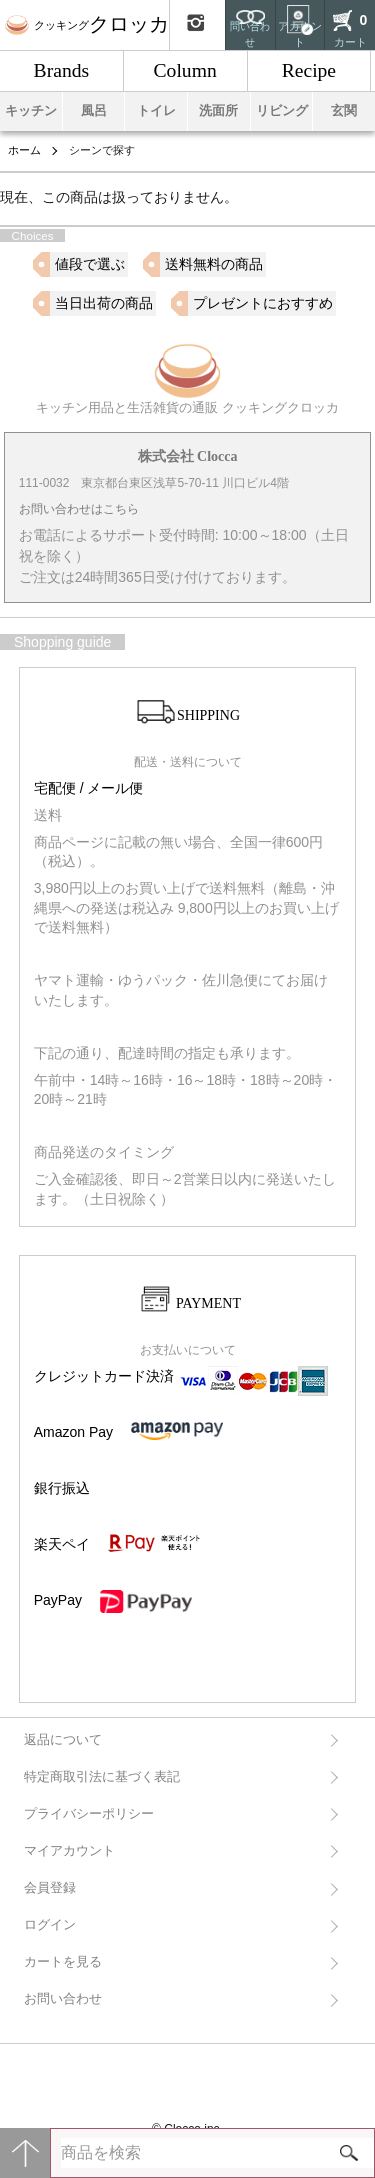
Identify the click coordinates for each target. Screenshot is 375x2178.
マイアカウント (69, 1851)
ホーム (24, 150)
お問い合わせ (63, 1999)
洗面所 (218, 111)
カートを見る (63, 1962)
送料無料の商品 (214, 264)
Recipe (309, 70)
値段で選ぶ (90, 264)
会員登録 (50, 1888)
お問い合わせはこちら (79, 509)
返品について (63, 1740)
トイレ (156, 111)
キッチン (31, 111)
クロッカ (87, 24)
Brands (62, 70)
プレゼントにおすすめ (263, 303)
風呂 (94, 111)
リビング (282, 111)
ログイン (50, 1925)
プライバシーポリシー (89, 1814)
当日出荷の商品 (104, 303)
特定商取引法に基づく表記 (102, 1777)
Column (185, 70)
